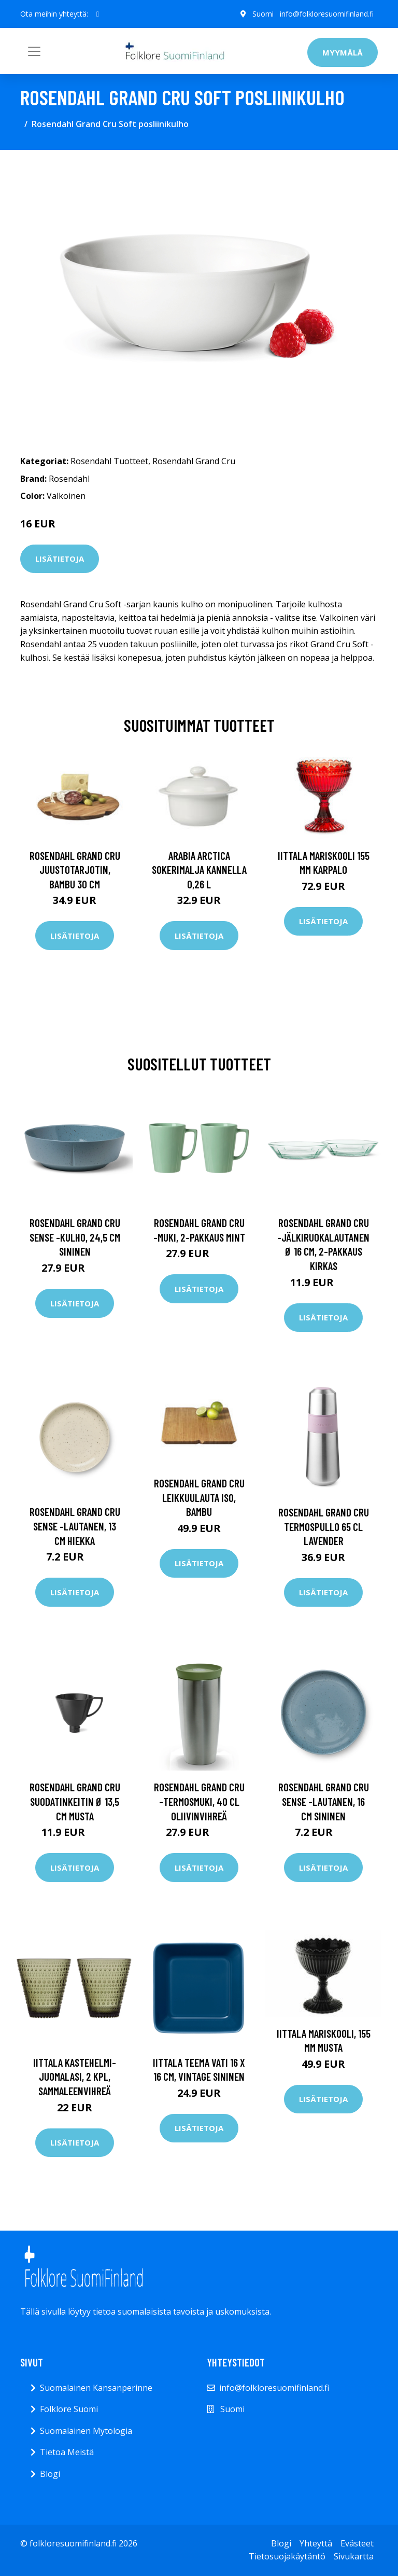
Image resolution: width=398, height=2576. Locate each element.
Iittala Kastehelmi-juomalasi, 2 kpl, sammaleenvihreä (74, 2076)
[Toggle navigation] (34, 51)
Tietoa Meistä (67, 2452)
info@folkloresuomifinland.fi (327, 14)
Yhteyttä (316, 2543)
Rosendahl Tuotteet (109, 461)
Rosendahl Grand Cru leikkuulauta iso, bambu (199, 1497)
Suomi (263, 14)
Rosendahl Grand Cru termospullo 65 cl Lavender (323, 1526)
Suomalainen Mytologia (86, 2430)
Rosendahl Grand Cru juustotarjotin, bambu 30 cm (75, 869)
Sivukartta (354, 2556)
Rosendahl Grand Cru (193, 461)
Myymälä (342, 52)
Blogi (50, 2474)
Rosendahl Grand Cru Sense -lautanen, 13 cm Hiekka (75, 1526)
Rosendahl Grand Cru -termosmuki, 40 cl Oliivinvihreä (199, 1801)
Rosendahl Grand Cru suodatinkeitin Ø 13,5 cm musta (75, 1801)
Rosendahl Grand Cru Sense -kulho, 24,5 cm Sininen (75, 1237)
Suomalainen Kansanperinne (96, 2387)
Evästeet (357, 2543)
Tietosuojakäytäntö (287, 2556)
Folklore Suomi (69, 2409)
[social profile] (97, 14)
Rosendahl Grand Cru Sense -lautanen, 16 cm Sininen (323, 1801)
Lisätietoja (59, 558)
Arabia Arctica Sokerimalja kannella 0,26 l (199, 869)
